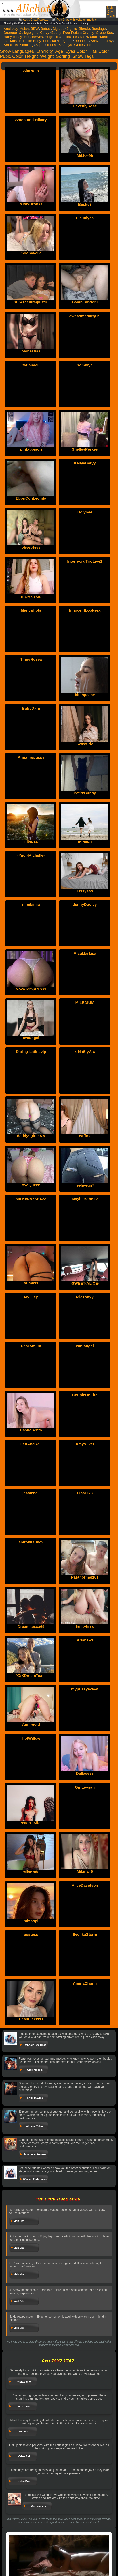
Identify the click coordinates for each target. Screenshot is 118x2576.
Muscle (15, 41)
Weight (47, 56)
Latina (66, 37)
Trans (111, 15)
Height (31, 56)
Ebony (56, 33)
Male (110, 7)
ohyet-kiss (31, 547)
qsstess (31, 1934)
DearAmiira (31, 1346)
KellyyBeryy (85, 463)
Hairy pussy (13, 37)
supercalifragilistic (31, 302)
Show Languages (17, 51)
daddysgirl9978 (31, 1101)
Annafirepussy (31, 757)
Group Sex (104, 33)
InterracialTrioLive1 (84, 561)
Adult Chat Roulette (35, 19)
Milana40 (85, 1836)
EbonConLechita (31, 498)
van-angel (85, 1346)
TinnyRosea (31, 659)
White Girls (82, 45)
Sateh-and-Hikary (31, 120)
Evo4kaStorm (85, 1934)
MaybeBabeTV (85, 1199)
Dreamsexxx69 (31, 1591)
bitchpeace (85, 695)
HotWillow (31, 1738)
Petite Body (32, 41)
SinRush (31, 71)
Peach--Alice (31, 1787)
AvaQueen (31, 1150)
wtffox (84, 1101)
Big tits (71, 29)
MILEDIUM (84, 1002)
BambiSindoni (85, 302)
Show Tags (83, 56)
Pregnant (65, 41)
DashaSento (31, 1395)
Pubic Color (11, 56)
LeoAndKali (31, 1444)
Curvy (44, 33)
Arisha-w (85, 1640)
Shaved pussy (102, 41)
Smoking (27, 45)
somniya (85, 365)
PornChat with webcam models (76, 19)
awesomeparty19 (84, 316)
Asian (24, 29)
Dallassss (85, 1738)
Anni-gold (31, 1689)
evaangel (31, 1038)
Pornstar (49, 41)
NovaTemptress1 (31, 989)
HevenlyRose (85, 106)
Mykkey (31, 1297)
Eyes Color (76, 51)
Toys (68, 45)
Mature (92, 37)
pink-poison (31, 449)
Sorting (63, 56)
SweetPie (84, 744)
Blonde (84, 29)
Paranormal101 (85, 1542)
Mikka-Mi (85, 155)
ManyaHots (31, 610)
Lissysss (85, 891)
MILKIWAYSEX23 (31, 1199)
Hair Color (99, 51)
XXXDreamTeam (31, 1640)
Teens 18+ (55, 45)
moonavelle (31, 253)
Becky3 (85, 204)
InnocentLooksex (85, 610)
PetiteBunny (85, 793)
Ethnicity (44, 51)
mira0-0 (85, 842)
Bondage (99, 29)
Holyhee (84, 512)
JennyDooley (85, 904)
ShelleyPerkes (85, 449)
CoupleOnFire (85, 1395)
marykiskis (31, 596)
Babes (46, 29)
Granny (88, 33)
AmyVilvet (85, 1444)
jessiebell (31, 1493)
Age (59, 51)
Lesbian (79, 37)
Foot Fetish (72, 33)
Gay (110, 11)
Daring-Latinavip (31, 1051)
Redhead (81, 41)
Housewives (33, 37)
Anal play (11, 29)
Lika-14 (31, 842)
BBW (35, 29)
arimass (31, 1248)
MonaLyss (31, 351)
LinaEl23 (85, 1493)
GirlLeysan (85, 1787)
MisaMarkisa (84, 953)
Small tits (11, 45)
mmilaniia (31, 904)
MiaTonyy (85, 1297)
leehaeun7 (84, 1150)
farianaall (31, 365)
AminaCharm (85, 1983)
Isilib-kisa (85, 1591)
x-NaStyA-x (85, 1051)
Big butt (58, 29)
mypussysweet (84, 1689)
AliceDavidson (85, 1885)
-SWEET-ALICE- (85, 1248)
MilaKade (31, 1836)
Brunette (10, 33)
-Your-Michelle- (31, 855)
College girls (28, 33)
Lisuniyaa (85, 218)
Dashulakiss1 (31, 1983)
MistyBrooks (31, 204)
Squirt (40, 45)
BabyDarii (31, 708)
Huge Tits (52, 37)
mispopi (31, 1885)
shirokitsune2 (30, 1542)
